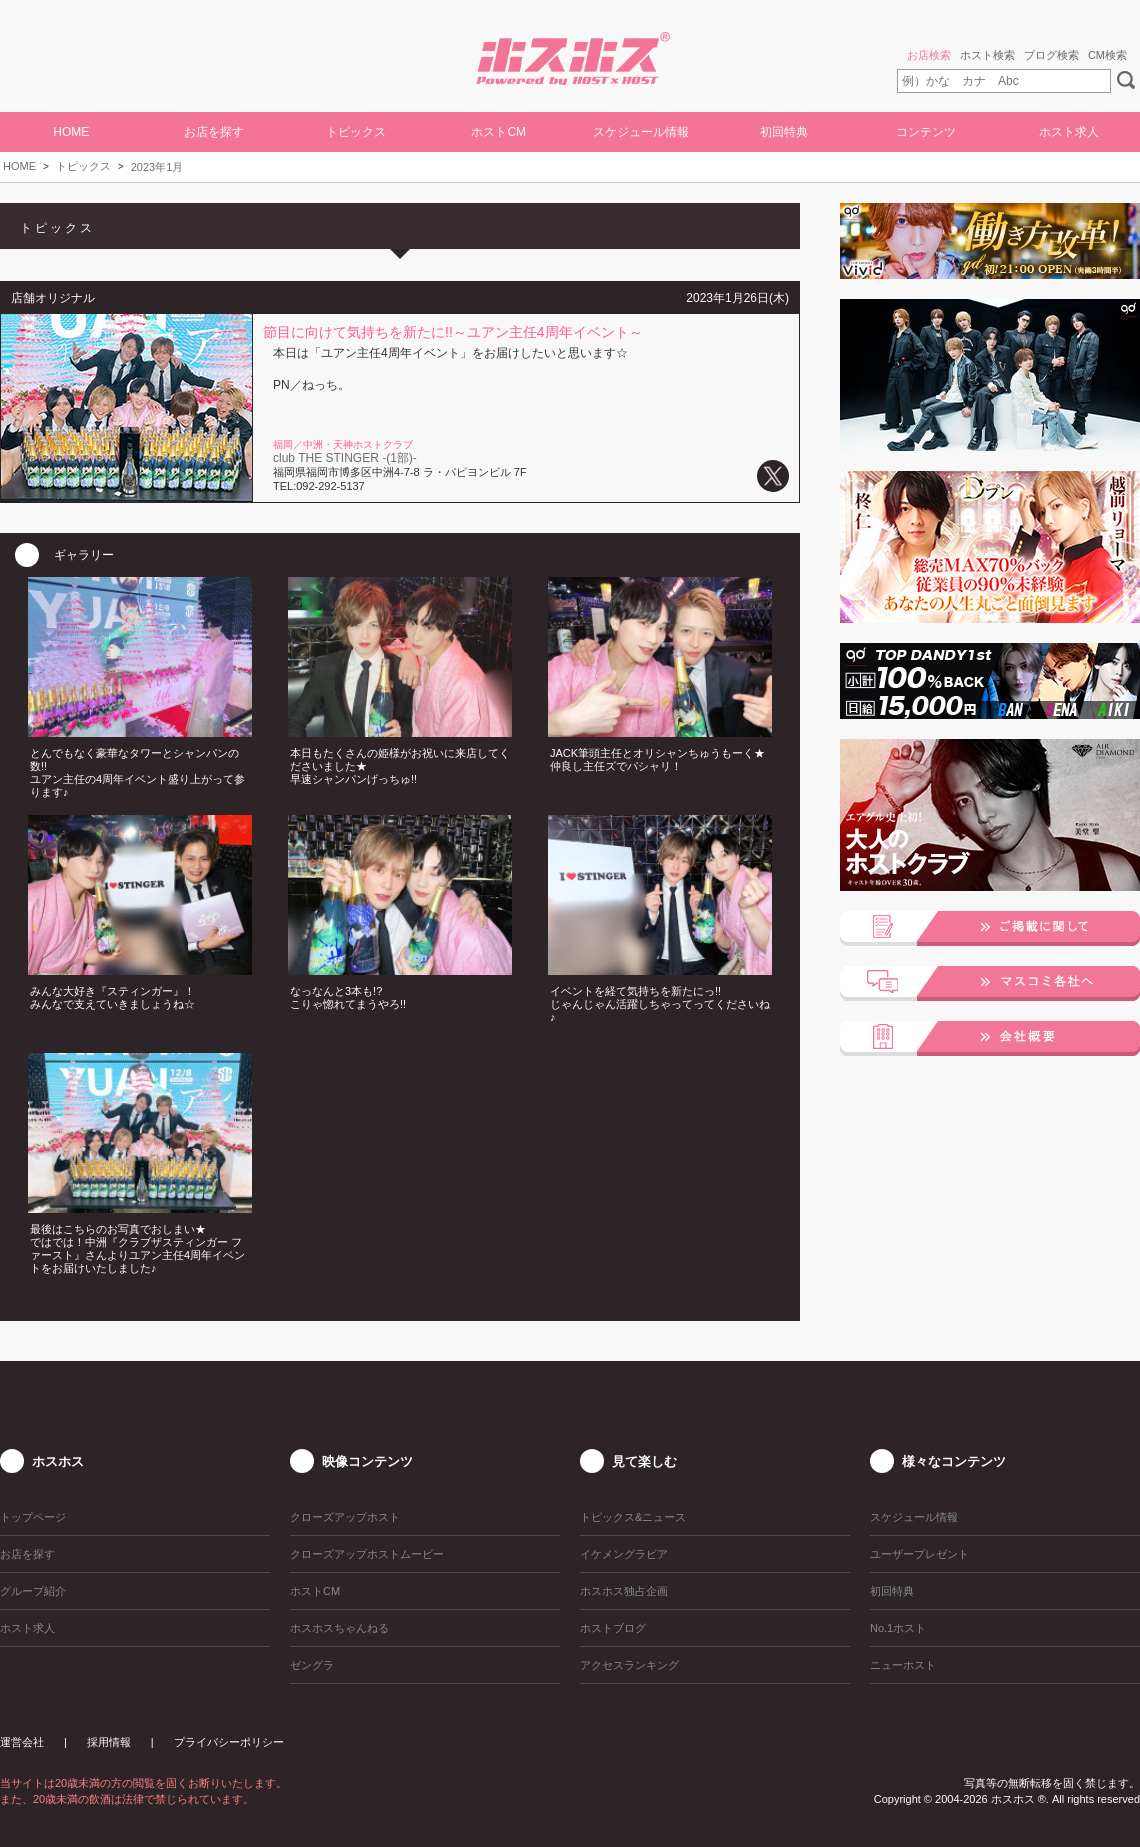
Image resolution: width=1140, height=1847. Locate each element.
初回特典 (784, 132)
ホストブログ (613, 1628)
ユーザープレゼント (919, 1554)
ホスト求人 (1069, 132)
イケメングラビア (624, 1554)
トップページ (33, 1517)
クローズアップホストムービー (367, 1554)
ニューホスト (903, 1665)
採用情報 (109, 1742)
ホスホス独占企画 (624, 1591)
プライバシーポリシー (229, 1742)
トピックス (83, 166)
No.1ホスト (898, 1628)
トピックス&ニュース (633, 1517)
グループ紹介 (33, 1591)
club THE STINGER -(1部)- (345, 458)
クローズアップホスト (345, 1517)
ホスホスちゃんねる (339, 1628)
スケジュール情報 (641, 132)
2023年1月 (157, 167)
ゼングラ (312, 1665)
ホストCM (498, 132)
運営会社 (22, 1742)
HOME (71, 132)
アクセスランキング (629, 1665)
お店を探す (214, 132)
